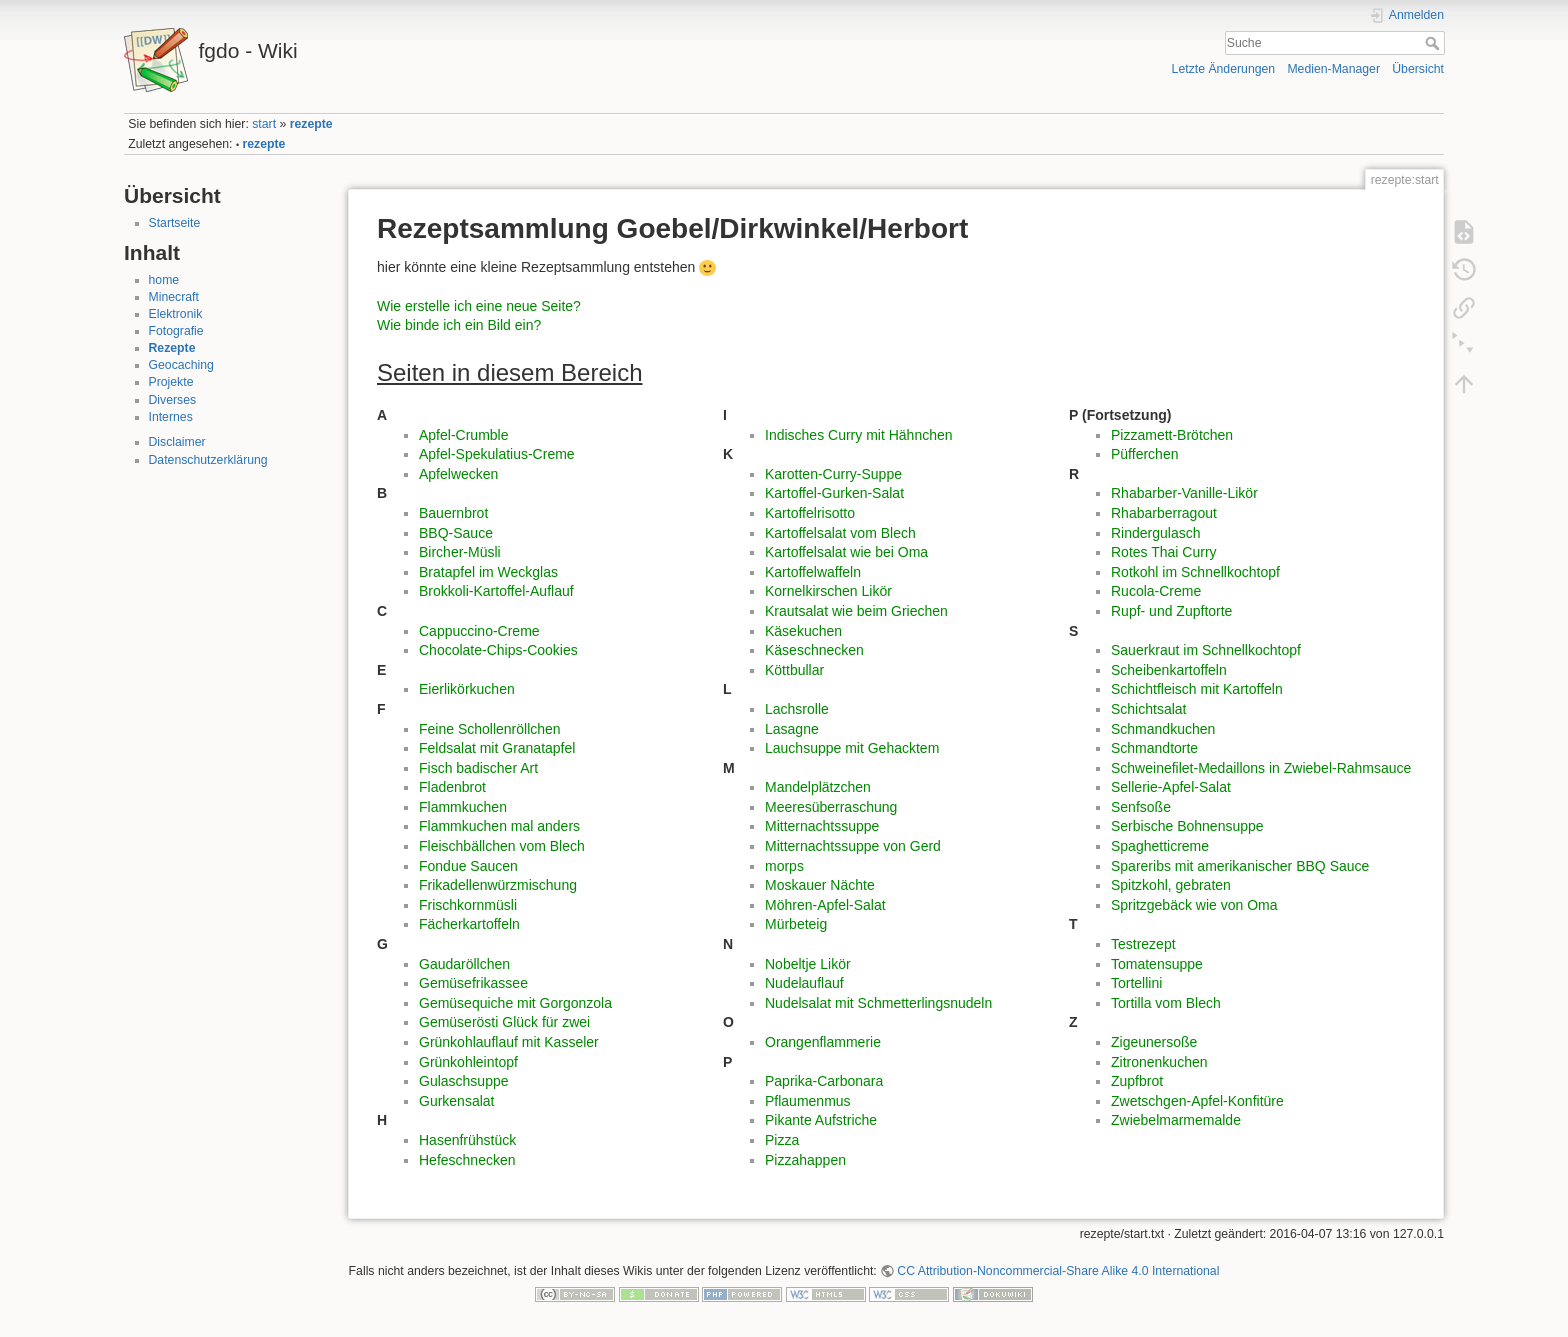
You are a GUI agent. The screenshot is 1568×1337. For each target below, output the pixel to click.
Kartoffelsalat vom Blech (840, 533)
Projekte (171, 382)
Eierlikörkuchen (467, 689)
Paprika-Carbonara (824, 1081)
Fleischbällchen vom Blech (502, 846)
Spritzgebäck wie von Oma (1194, 905)
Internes (171, 417)
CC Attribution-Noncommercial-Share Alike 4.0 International (1058, 1271)
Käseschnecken (814, 650)
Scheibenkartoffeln (1169, 670)
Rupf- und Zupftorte (1171, 611)
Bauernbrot (453, 513)
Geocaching (181, 365)
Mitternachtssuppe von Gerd (853, 846)
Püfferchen (1144, 454)
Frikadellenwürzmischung (498, 885)
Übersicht (1418, 69)
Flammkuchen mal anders (499, 826)
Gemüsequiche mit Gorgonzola (515, 1003)
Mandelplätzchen (818, 787)
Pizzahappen (805, 1160)
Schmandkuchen (1163, 729)
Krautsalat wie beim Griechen (856, 611)
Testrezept (1143, 944)
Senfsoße (1141, 807)
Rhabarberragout (1164, 513)
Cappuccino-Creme (479, 631)
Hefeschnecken (467, 1160)
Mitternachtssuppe (822, 826)
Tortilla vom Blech (1166, 1003)
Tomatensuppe (1157, 964)
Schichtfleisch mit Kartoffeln (1197, 689)
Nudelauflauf (804, 983)
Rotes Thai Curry (1164, 552)
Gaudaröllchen (464, 964)
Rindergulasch (1156, 533)
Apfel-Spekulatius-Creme (497, 454)
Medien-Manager (1333, 69)
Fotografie (176, 331)
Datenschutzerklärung (208, 460)
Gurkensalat (456, 1101)
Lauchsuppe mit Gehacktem (852, 748)
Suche (1434, 43)
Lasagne (792, 729)
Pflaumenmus (808, 1101)
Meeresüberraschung (831, 807)
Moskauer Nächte (820, 885)
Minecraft (174, 297)
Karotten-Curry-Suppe (833, 474)
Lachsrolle (797, 709)
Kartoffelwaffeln (813, 572)
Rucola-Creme (1156, 591)
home (164, 280)
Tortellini (1136, 983)
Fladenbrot (452, 787)
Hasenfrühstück (467, 1140)
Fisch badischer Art (478, 768)
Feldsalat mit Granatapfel (497, 748)
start (264, 124)
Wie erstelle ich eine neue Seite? (479, 306)
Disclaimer (177, 442)
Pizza (782, 1140)
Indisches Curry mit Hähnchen (859, 435)
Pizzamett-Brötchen (1172, 435)
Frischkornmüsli (468, 905)
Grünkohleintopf (468, 1062)
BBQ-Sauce (456, 533)
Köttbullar (794, 670)
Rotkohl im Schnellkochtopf (1195, 572)
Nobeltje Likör (808, 964)
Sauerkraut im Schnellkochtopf (1206, 650)
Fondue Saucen (468, 866)
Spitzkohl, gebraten (1171, 885)
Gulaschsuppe (464, 1081)
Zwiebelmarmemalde (1176, 1120)
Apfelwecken (458, 474)
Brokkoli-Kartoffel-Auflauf (496, 591)
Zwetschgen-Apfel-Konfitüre (1197, 1101)
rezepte (311, 124)
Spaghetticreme (1160, 846)
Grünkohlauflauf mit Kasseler (509, 1042)
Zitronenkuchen (1159, 1062)
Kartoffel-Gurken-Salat (834, 493)
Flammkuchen (463, 807)
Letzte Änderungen (1224, 69)
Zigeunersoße (1154, 1042)
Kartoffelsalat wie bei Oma (846, 552)
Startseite (175, 223)
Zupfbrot (1137, 1081)
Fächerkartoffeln (469, 924)
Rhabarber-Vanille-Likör (1184, 493)
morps (784, 866)
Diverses (173, 400)
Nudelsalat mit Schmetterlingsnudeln (878, 1003)
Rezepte (172, 348)
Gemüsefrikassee (473, 983)
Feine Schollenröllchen (490, 729)
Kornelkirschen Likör (828, 591)
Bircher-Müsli (460, 552)
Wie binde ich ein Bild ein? (459, 325)
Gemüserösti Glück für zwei (504, 1022)
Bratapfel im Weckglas (488, 572)
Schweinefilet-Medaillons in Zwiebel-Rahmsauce (1261, 768)
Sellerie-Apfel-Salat (1171, 787)
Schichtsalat (1148, 709)
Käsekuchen (803, 631)
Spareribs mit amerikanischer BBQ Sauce (1240, 866)
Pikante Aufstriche (821, 1120)
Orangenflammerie (823, 1042)
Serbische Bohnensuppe (1187, 826)
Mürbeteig (796, 924)
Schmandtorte (1154, 748)
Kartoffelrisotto (810, 513)
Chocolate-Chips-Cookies (498, 650)
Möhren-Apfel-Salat (825, 905)
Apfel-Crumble (463, 435)
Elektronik (176, 314)
